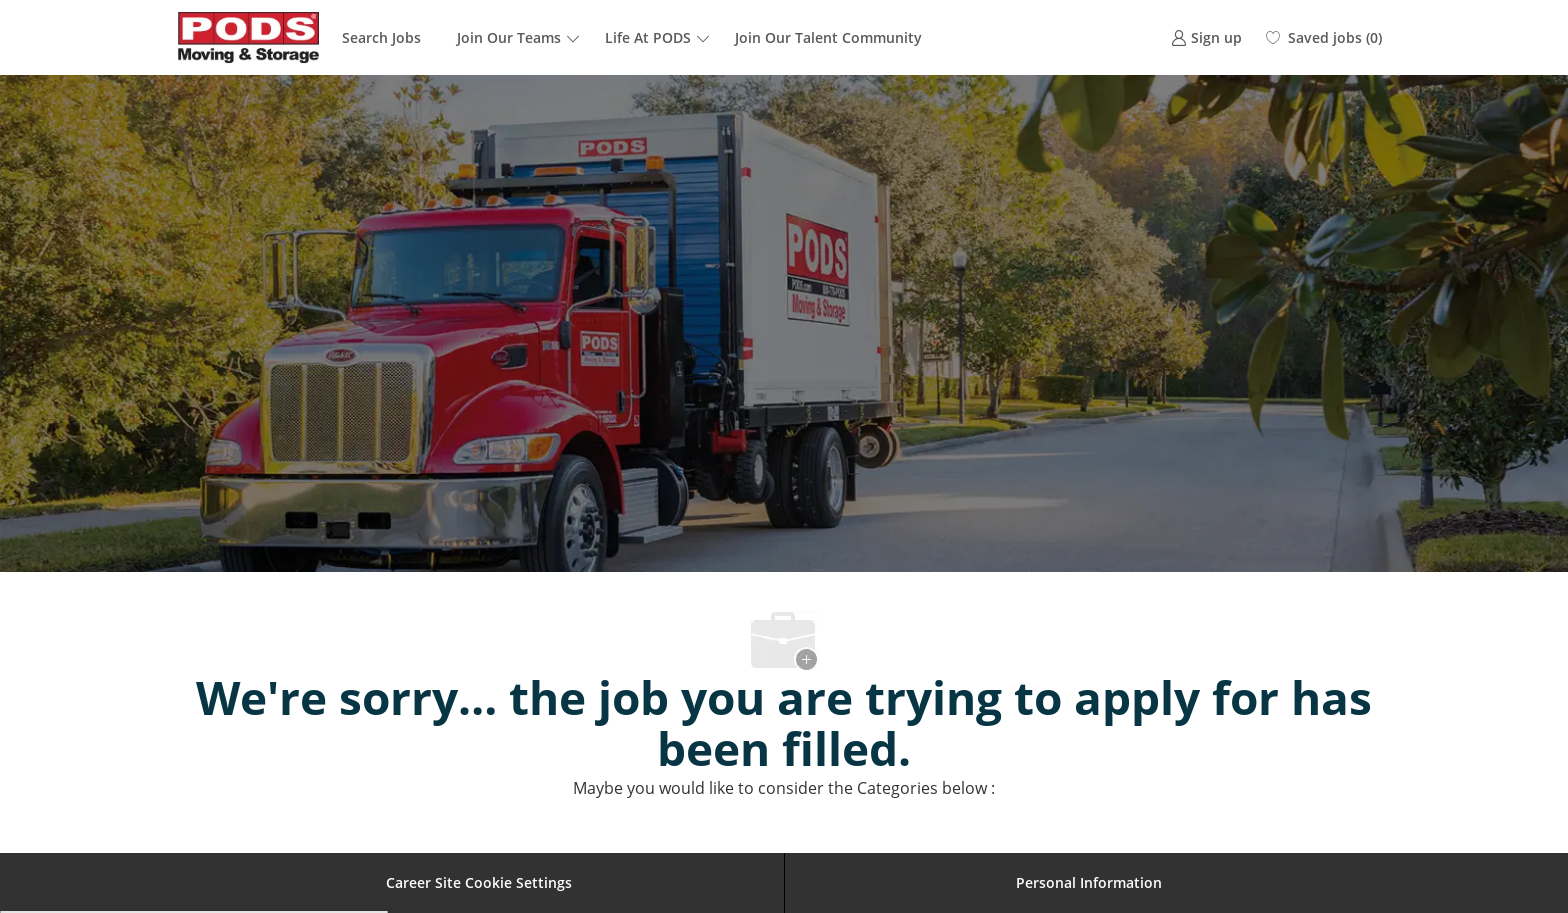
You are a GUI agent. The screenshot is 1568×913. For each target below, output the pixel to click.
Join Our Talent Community (828, 37)
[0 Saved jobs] (1324, 38)
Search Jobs (381, 37)
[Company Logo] (249, 37)
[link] (1206, 37)
